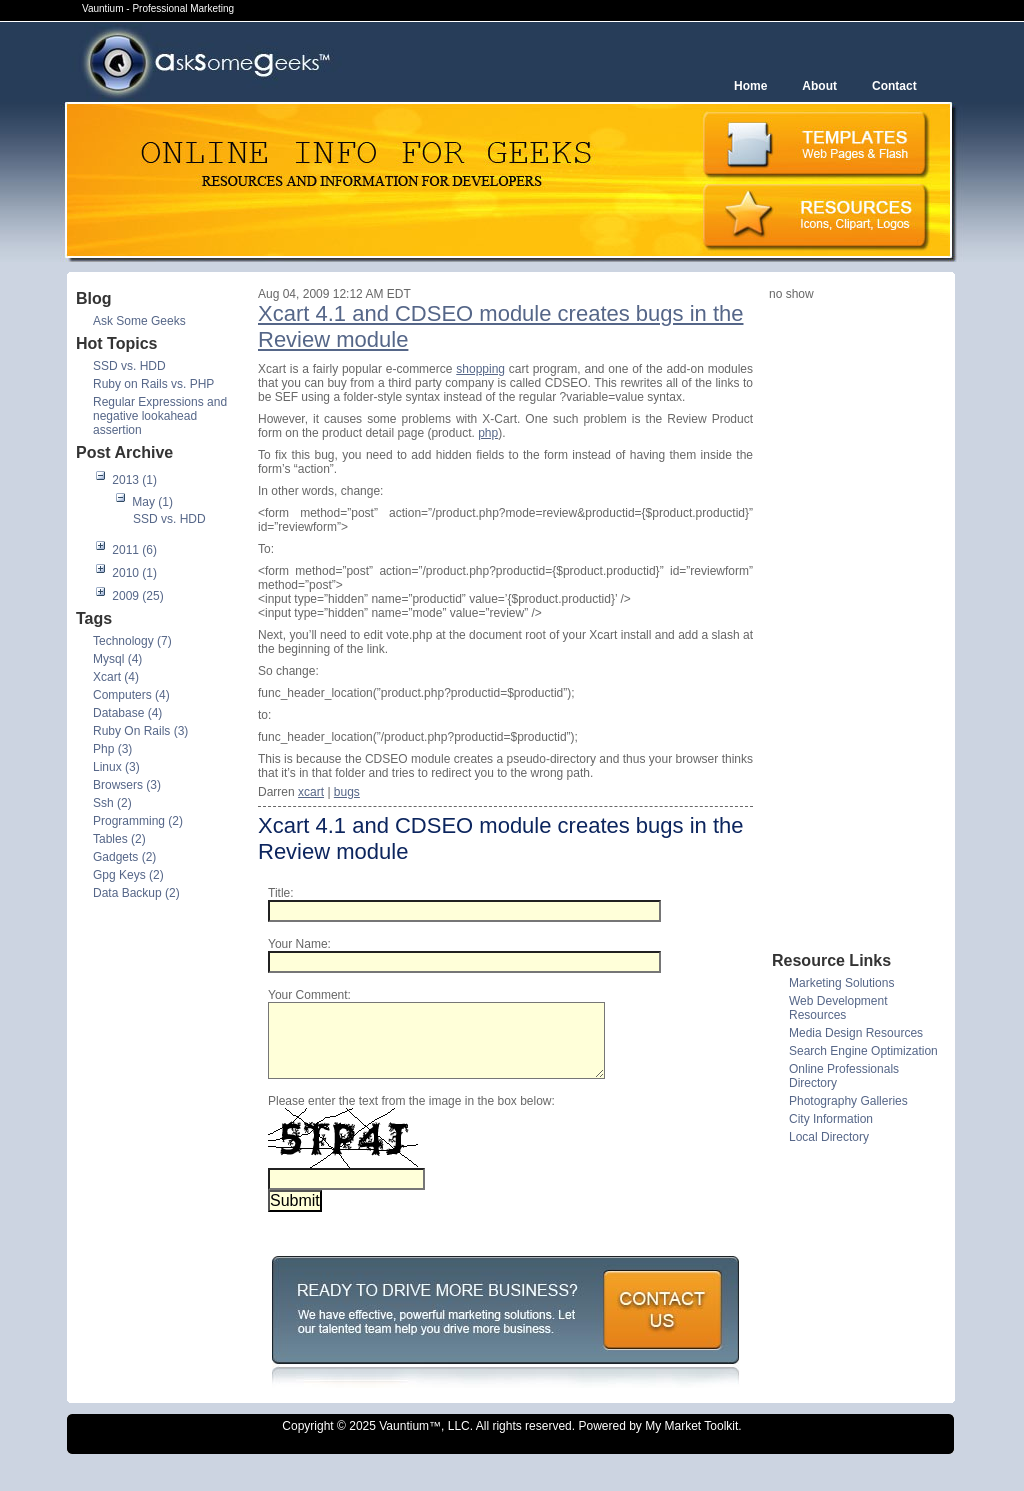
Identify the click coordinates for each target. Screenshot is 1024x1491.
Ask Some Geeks (139, 321)
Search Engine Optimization (863, 1051)
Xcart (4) (116, 677)
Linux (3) (116, 767)
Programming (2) (138, 821)
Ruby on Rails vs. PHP (153, 384)
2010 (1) (134, 573)
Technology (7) (132, 641)
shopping (480, 369)
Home (750, 86)
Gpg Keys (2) (128, 875)
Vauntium (404, 1441)
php (488, 433)
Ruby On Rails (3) (140, 731)
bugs (347, 792)
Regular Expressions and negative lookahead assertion (160, 416)
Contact (894, 86)
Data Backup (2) (136, 893)
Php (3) (112, 749)
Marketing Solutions (841, 983)
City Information (831, 1119)
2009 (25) (137, 596)
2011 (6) (134, 550)
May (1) (152, 502)
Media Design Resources (856, 1033)
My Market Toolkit (691, 1441)
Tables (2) (119, 839)
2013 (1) (134, 480)
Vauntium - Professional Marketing (158, 8)
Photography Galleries (848, 1101)
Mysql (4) (117, 659)
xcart (311, 792)
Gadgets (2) (124, 857)
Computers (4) (131, 695)
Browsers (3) (127, 785)
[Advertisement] (849, 625)
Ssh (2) (112, 803)
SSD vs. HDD (129, 366)
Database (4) (127, 713)
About (819, 86)
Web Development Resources (838, 1008)
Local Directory (829, 1137)
